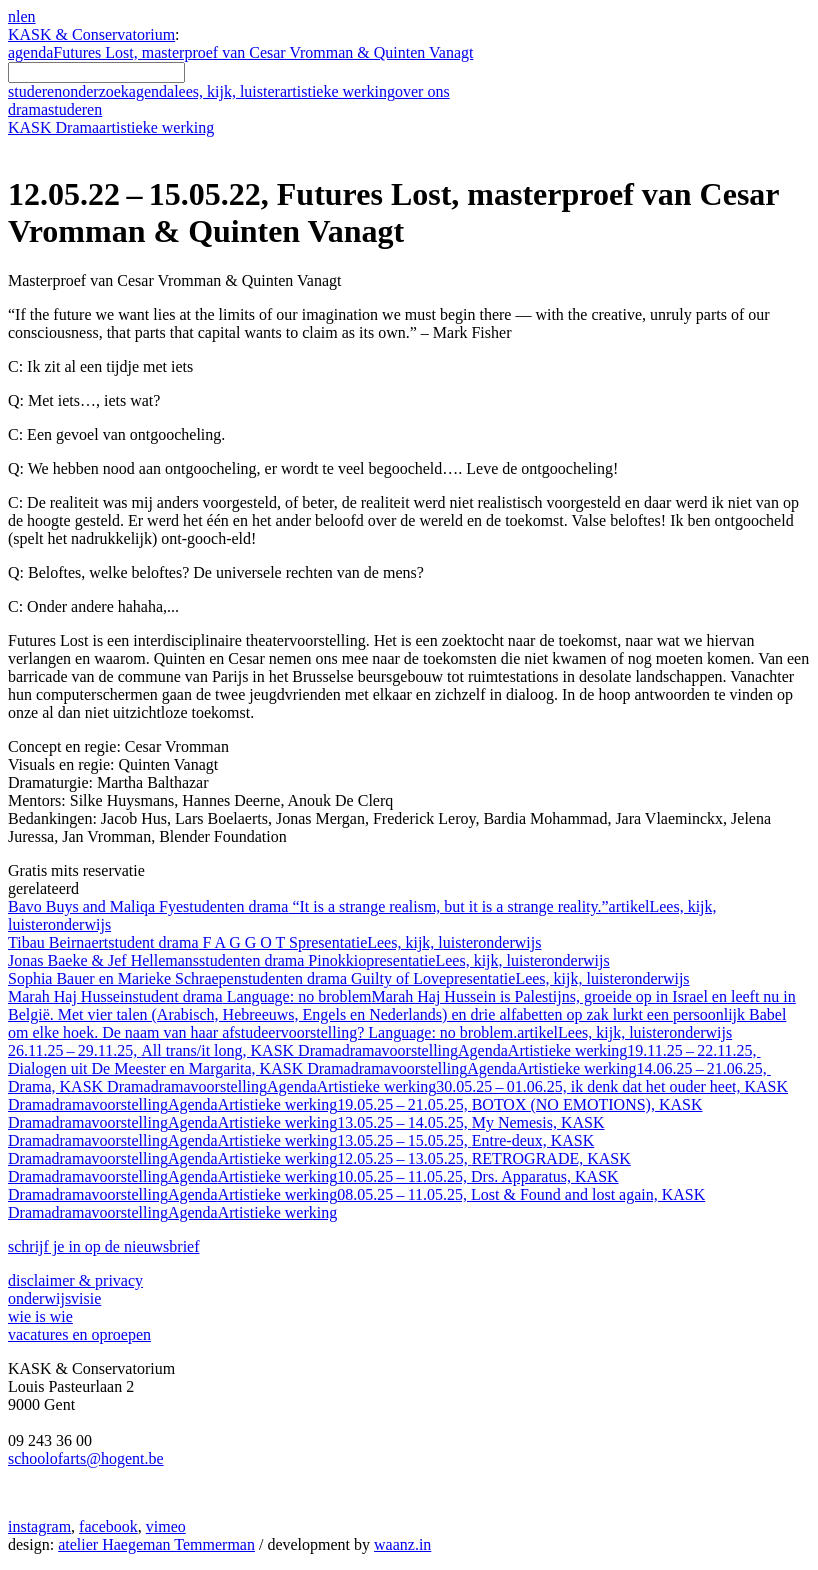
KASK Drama (111, 127)
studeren (35, 91)
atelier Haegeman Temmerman (156, 1544)
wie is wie (40, 1316)
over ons (422, 91)
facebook (108, 1526)
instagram (39, 1526)
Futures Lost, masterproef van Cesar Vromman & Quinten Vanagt (263, 52)
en (27, 16)
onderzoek (95, 91)
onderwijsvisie (54, 1298)
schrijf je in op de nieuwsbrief (104, 1246)
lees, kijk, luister (227, 91)
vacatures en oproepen (79, 1334)
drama (55, 109)
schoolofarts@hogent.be (86, 1458)
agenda (30, 52)
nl (14, 16)
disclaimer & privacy (75, 1280)
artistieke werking (337, 91)
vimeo (166, 1526)
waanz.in (402, 1544)
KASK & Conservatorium (91, 34)
